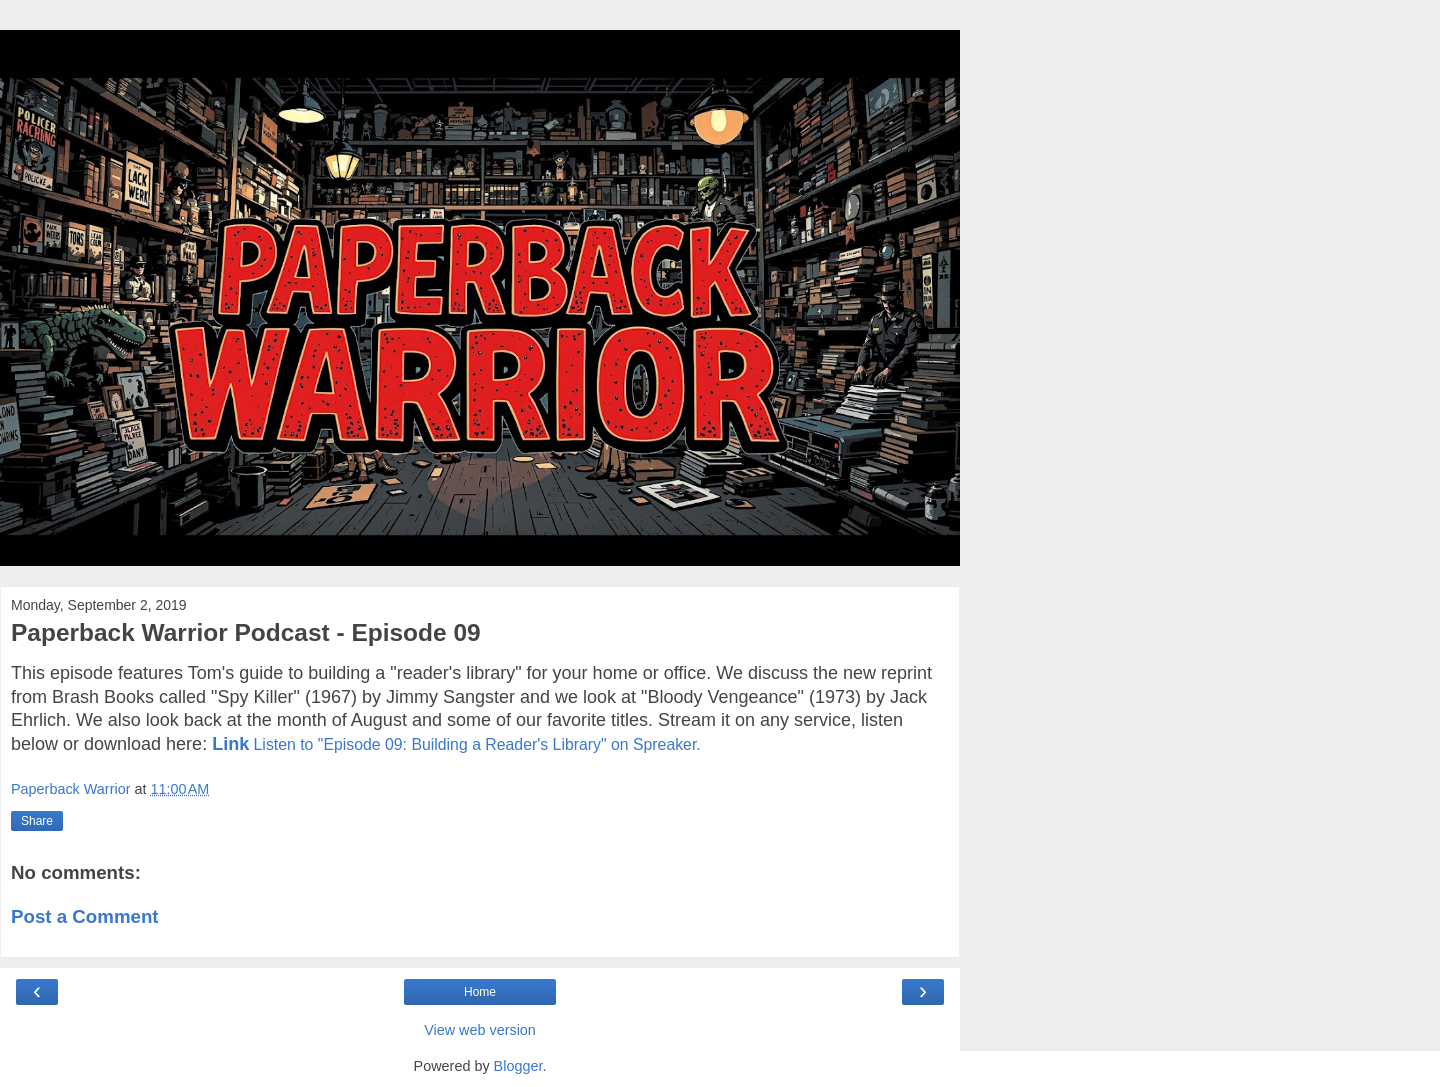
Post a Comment (85, 916)
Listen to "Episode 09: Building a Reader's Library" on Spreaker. (477, 744)
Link (230, 744)
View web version (480, 1030)
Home (480, 992)
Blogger (518, 1066)
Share (37, 821)
